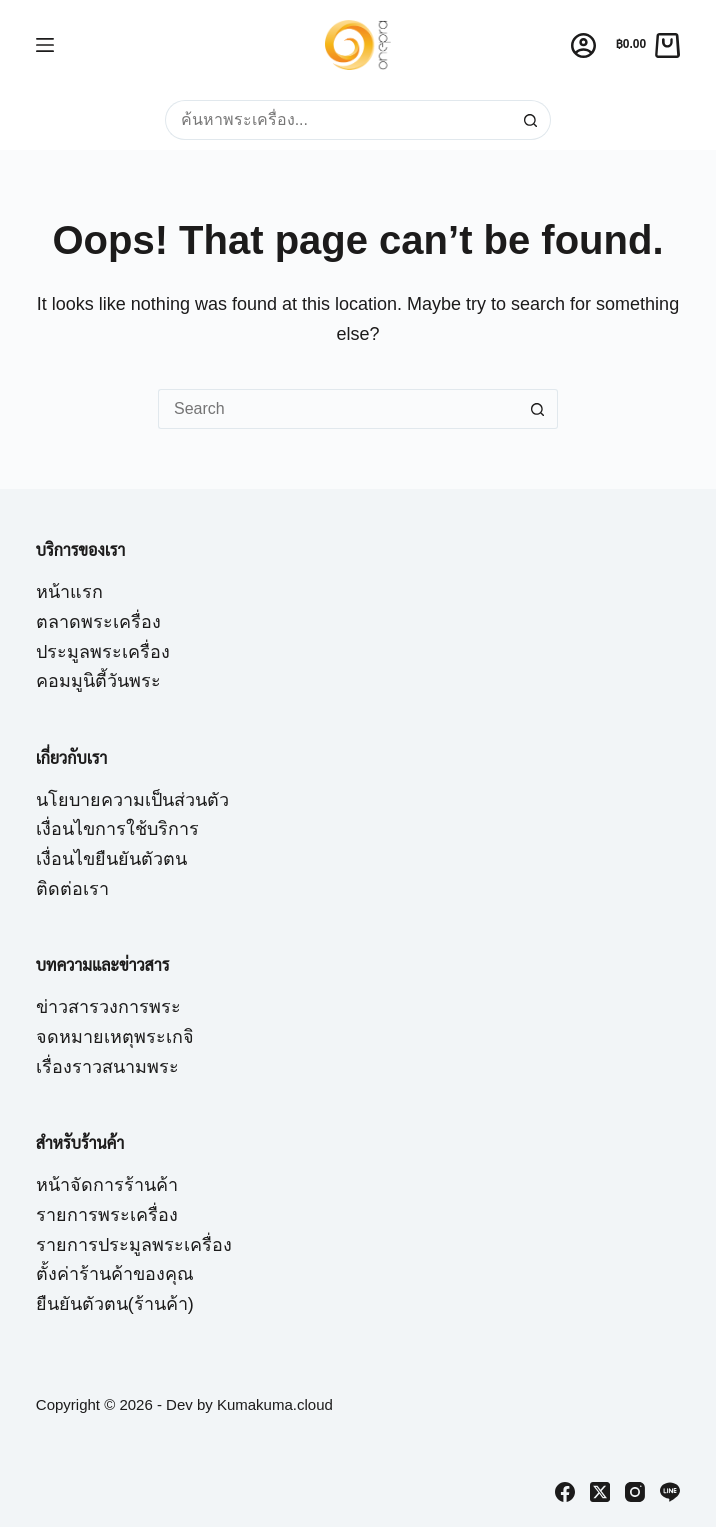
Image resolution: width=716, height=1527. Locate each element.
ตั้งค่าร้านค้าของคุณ (115, 1274)
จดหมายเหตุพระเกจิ (115, 1037)
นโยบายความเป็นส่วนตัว (132, 800)
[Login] (583, 45)
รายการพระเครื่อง (107, 1215)
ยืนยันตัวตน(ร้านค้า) (115, 1304)
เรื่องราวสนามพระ (107, 1067)
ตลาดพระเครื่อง (98, 622)
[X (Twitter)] (600, 1492)
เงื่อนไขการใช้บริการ (117, 829)
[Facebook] (565, 1492)
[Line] (670, 1492)
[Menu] (45, 45)
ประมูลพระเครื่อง (103, 652)
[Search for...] (338, 120)
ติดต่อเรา (72, 889)
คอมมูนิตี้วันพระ (98, 681)
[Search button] (531, 120)
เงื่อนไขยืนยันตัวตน (111, 859)
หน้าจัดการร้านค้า (107, 1185)
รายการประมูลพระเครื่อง (134, 1245)
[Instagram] (635, 1492)
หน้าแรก (69, 592)
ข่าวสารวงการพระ (108, 1007)
